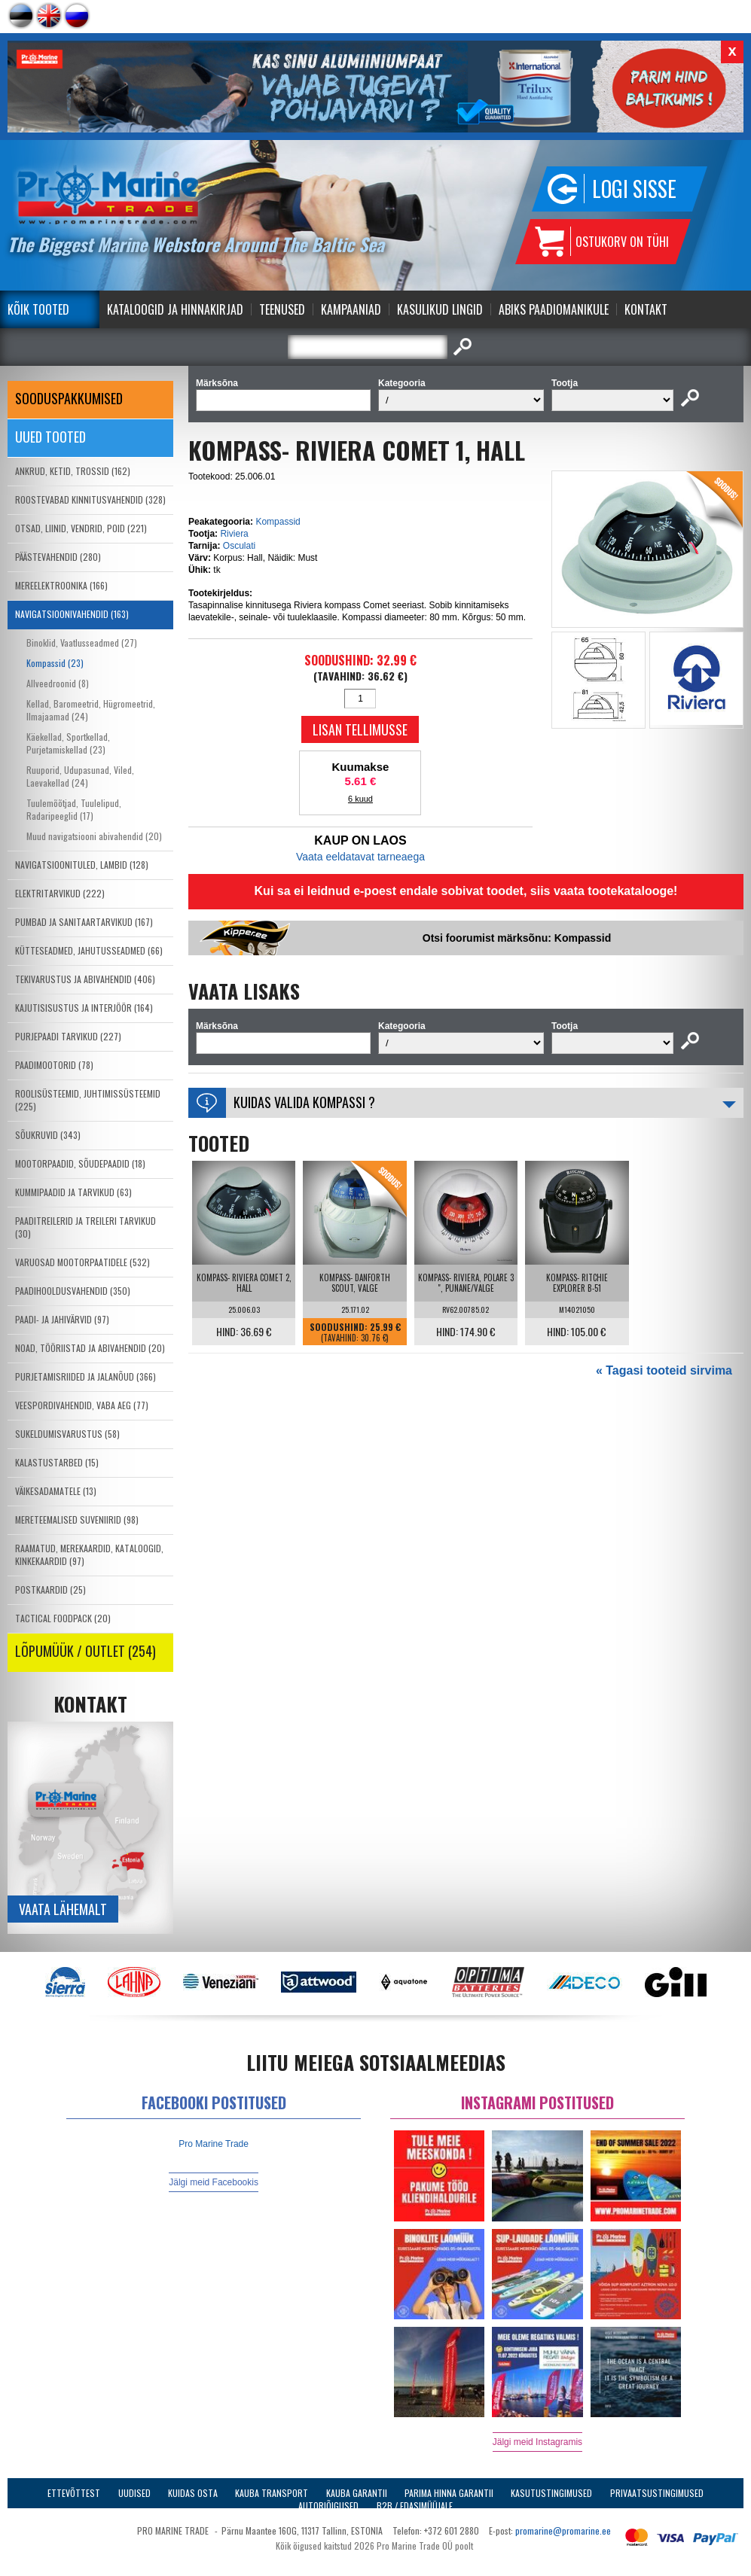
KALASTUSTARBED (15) (57, 1462)
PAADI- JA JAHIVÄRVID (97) (62, 1319)
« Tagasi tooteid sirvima (664, 1370)
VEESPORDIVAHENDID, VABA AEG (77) (81, 1405)
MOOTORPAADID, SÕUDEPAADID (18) (80, 1163)
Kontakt (645, 309)
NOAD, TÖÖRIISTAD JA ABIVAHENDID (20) (90, 1347)
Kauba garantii (356, 2492)
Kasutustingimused (551, 2492)
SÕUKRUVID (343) (48, 1134)
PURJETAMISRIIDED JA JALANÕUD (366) (85, 1376)
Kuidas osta (193, 2492)
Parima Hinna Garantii (449, 2492)
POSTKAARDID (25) (50, 1589)
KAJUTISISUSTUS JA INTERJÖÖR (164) (84, 1007)
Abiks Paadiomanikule (554, 309)
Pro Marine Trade (214, 2144)
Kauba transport (271, 2492)
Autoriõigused (328, 2505)
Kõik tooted (38, 309)
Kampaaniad (351, 309)
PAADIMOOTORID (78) (54, 1064)
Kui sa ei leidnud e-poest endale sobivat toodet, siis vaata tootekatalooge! (466, 891)
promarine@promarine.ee (563, 2530)
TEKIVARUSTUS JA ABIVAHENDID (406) (85, 979)
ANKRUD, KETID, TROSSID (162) (72, 470)
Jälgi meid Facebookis (213, 2182)
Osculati (239, 545)
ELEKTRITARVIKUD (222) (60, 893)
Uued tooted (50, 436)
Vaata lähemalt (63, 1909)
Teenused (282, 309)
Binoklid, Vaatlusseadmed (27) (81, 642)
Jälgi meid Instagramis (537, 2442)
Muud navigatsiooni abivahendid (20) (94, 836)
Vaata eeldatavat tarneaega (360, 857)
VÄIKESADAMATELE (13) (55, 1490)
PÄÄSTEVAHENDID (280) (58, 556)
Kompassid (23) (55, 662)
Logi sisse (634, 188)
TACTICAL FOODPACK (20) (63, 1618)
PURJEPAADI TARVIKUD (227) (68, 1036)
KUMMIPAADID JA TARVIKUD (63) (73, 1192)
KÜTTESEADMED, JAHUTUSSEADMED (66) (89, 950)
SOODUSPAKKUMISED (69, 398)
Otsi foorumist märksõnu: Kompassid (517, 938)
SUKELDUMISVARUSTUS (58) (67, 1433)
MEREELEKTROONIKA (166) (61, 585)
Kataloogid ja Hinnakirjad (175, 309)
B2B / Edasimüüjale (415, 2505)
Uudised (134, 2492)
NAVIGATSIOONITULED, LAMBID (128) (81, 864)
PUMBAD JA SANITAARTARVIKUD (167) (84, 921)
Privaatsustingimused (657, 2492)
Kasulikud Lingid (440, 309)
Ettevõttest (73, 2492)
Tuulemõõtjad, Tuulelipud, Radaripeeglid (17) (73, 809)
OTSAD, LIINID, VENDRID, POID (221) (81, 528)
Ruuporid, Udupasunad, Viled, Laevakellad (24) (80, 776)
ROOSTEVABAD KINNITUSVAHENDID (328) (90, 499)
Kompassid (277, 521)
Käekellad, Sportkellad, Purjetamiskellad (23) (68, 743)
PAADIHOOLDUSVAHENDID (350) (72, 1290)
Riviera (234, 533)
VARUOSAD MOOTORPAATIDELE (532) (82, 1262)
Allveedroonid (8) (57, 683)
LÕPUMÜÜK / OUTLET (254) (85, 1651)
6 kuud (360, 798)
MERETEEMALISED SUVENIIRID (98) (77, 1519)
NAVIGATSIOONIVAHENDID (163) (72, 613)
